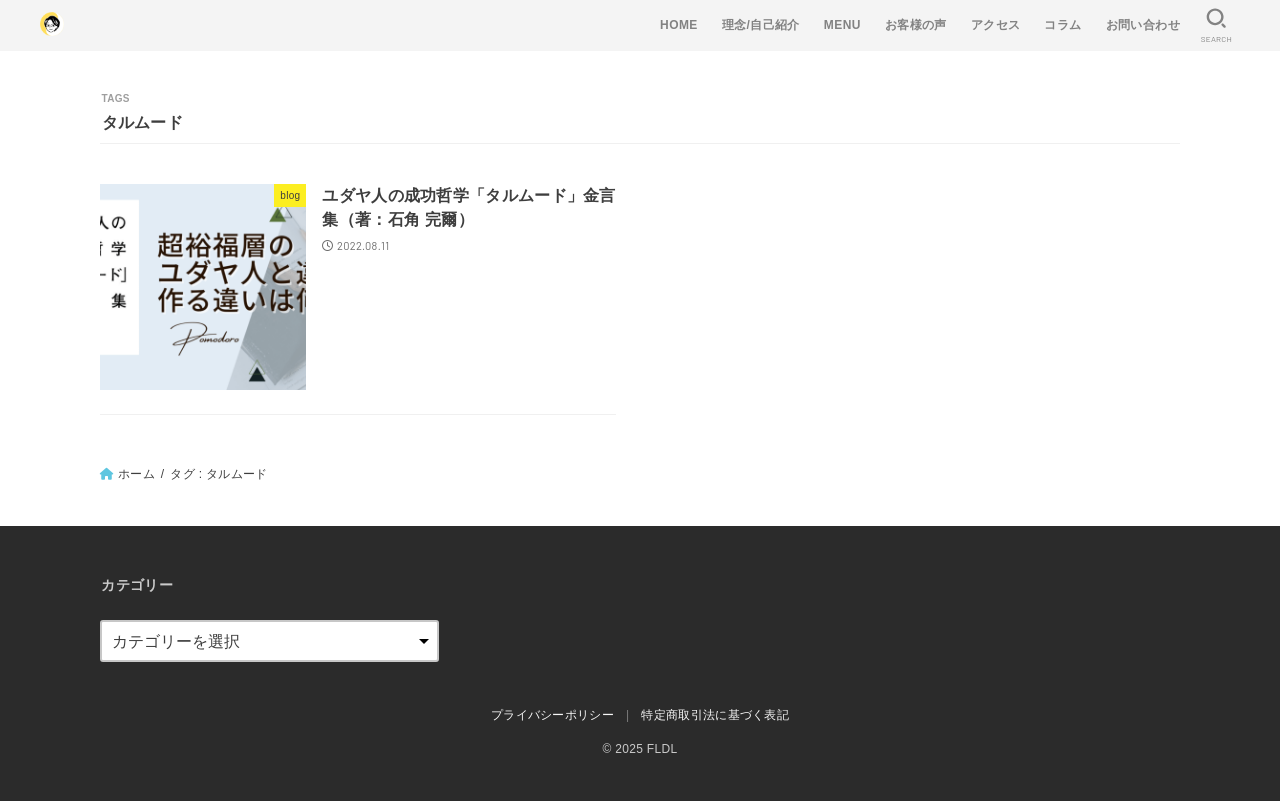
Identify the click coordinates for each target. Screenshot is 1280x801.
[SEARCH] (1216, 25)
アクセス (996, 25)
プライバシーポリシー (552, 715)
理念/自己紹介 (761, 25)
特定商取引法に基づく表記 (715, 715)
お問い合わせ (1143, 25)
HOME (679, 25)
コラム (1062, 25)
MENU (842, 25)
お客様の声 (916, 25)
